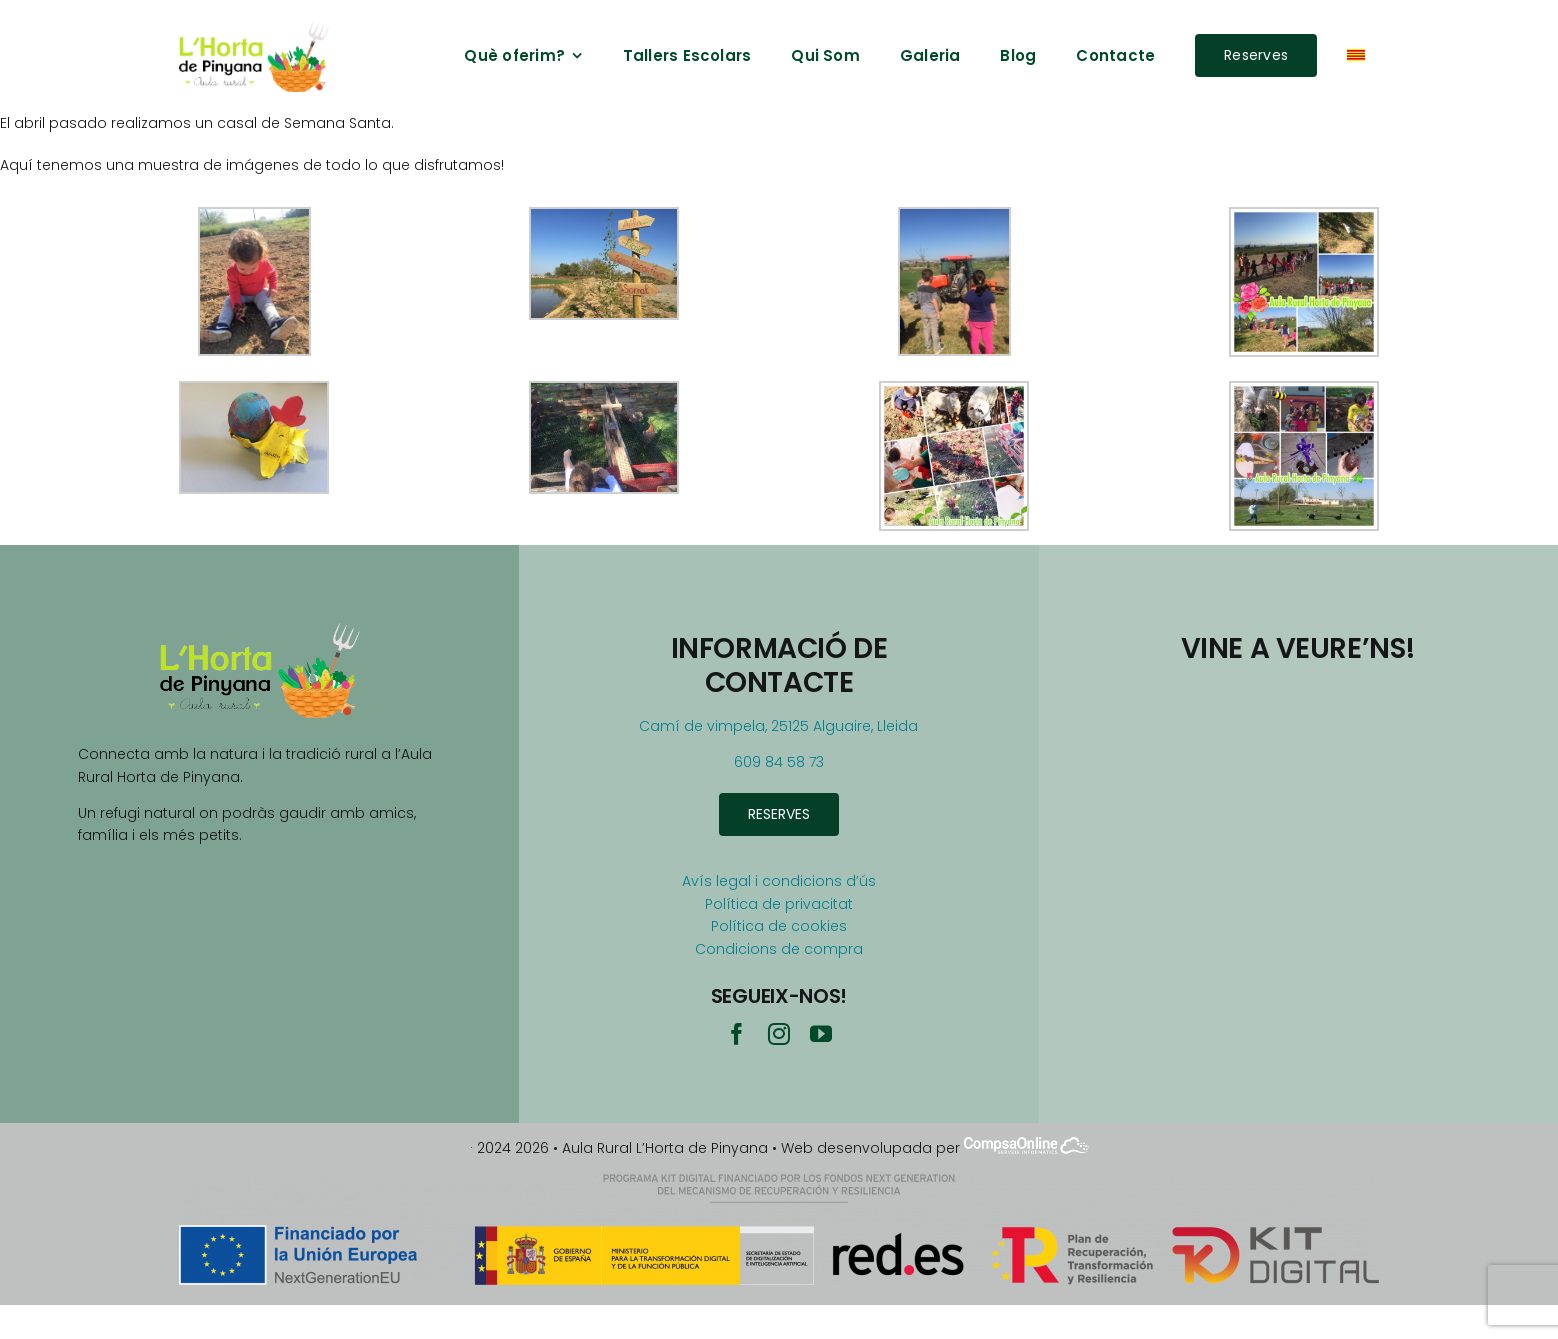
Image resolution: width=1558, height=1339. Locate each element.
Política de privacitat (779, 904)
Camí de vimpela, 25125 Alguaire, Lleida (778, 726)
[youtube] (821, 1034)
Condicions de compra (779, 949)
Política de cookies (779, 926)
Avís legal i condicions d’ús (779, 881)
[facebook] (737, 1034)
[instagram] (779, 1034)
